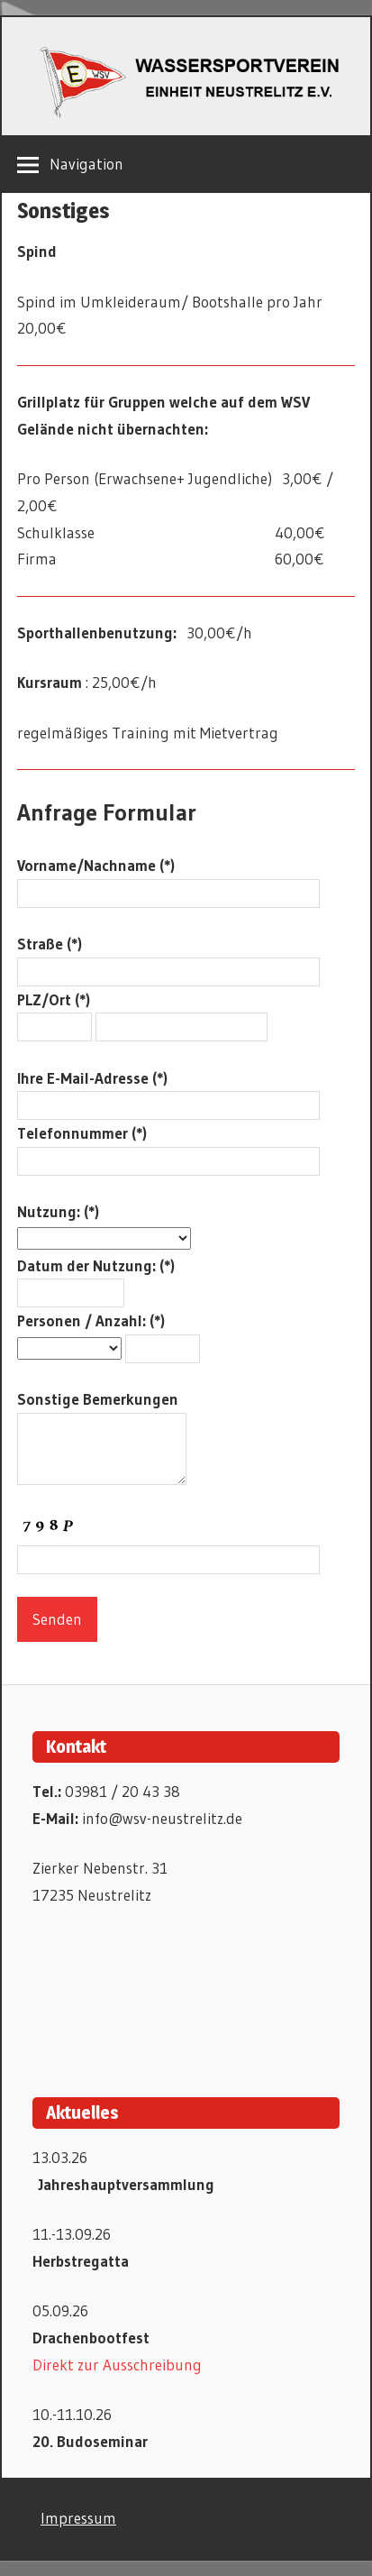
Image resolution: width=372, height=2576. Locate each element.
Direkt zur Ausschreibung (117, 2364)
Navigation (86, 163)
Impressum (78, 2517)
